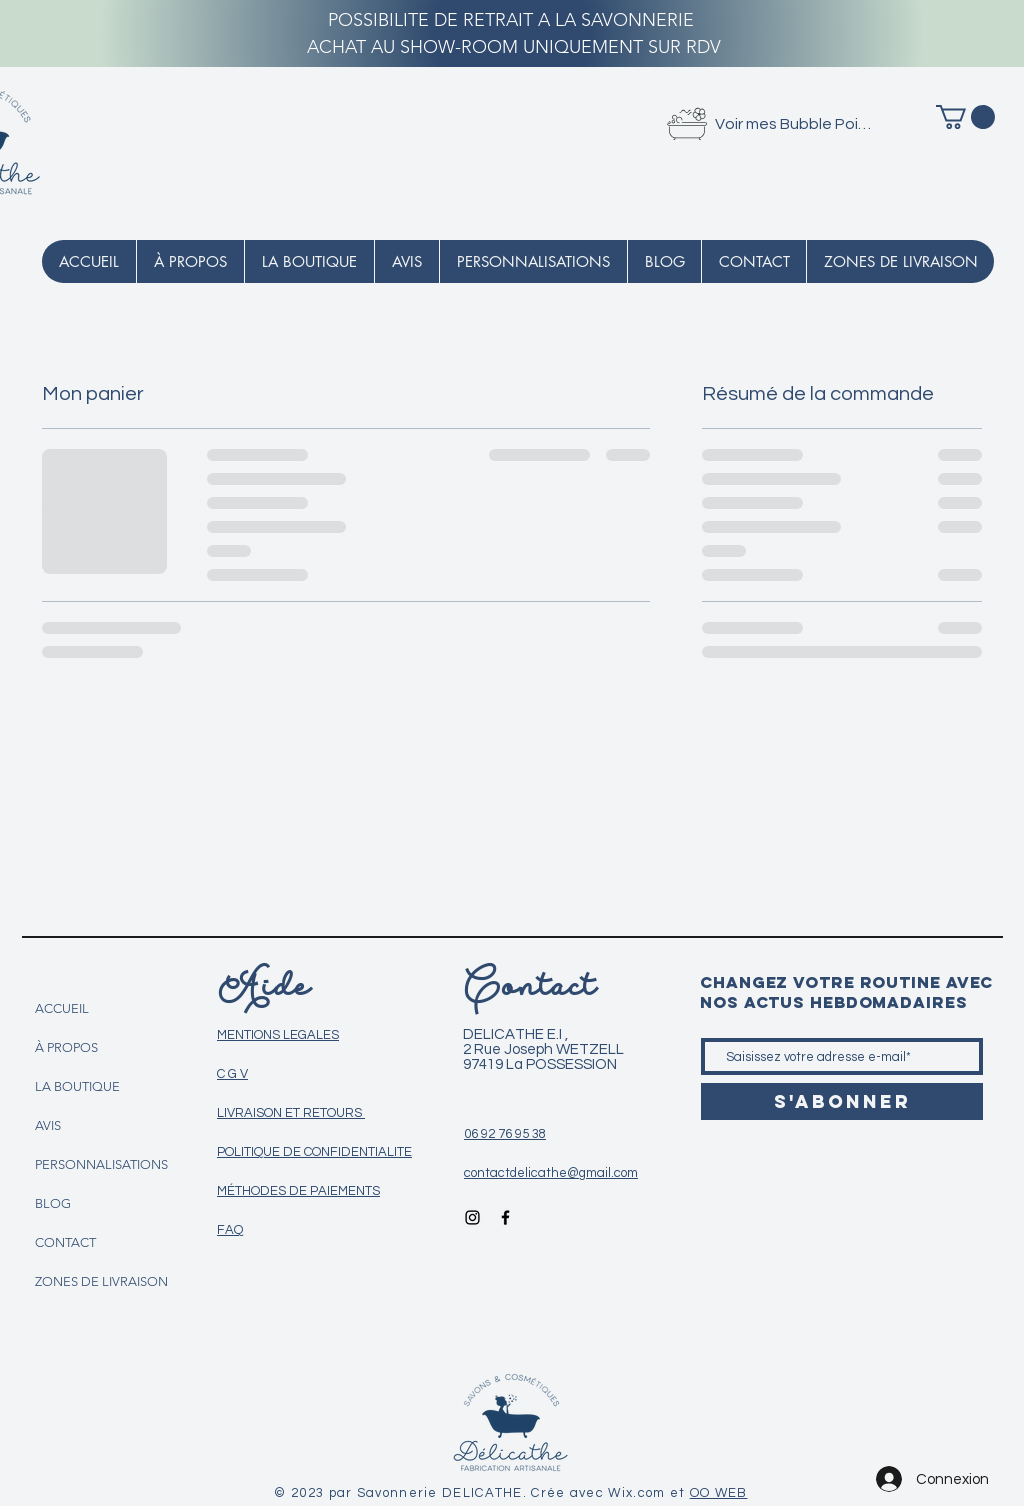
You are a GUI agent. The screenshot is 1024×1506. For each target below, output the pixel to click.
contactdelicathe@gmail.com (551, 1173)
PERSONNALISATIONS (101, 1164)
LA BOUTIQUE (77, 1086)
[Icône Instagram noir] (472, 1217)
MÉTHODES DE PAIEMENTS (298, 1191)
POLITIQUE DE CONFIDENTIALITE (314, 1152)
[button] (965, 117)
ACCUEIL (62, 1008)
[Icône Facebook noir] (505, 1217)
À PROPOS (66, 1047)
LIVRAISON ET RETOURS (291, 1113)
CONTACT (65, 1242)
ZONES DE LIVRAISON (101, 1281)
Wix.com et (648, 1493)
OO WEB (719, 1493)
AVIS (48, 1125)
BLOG (53, 1203)
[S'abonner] (842, 1101)
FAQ (230, 1230)
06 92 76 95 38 (505, 1134)
